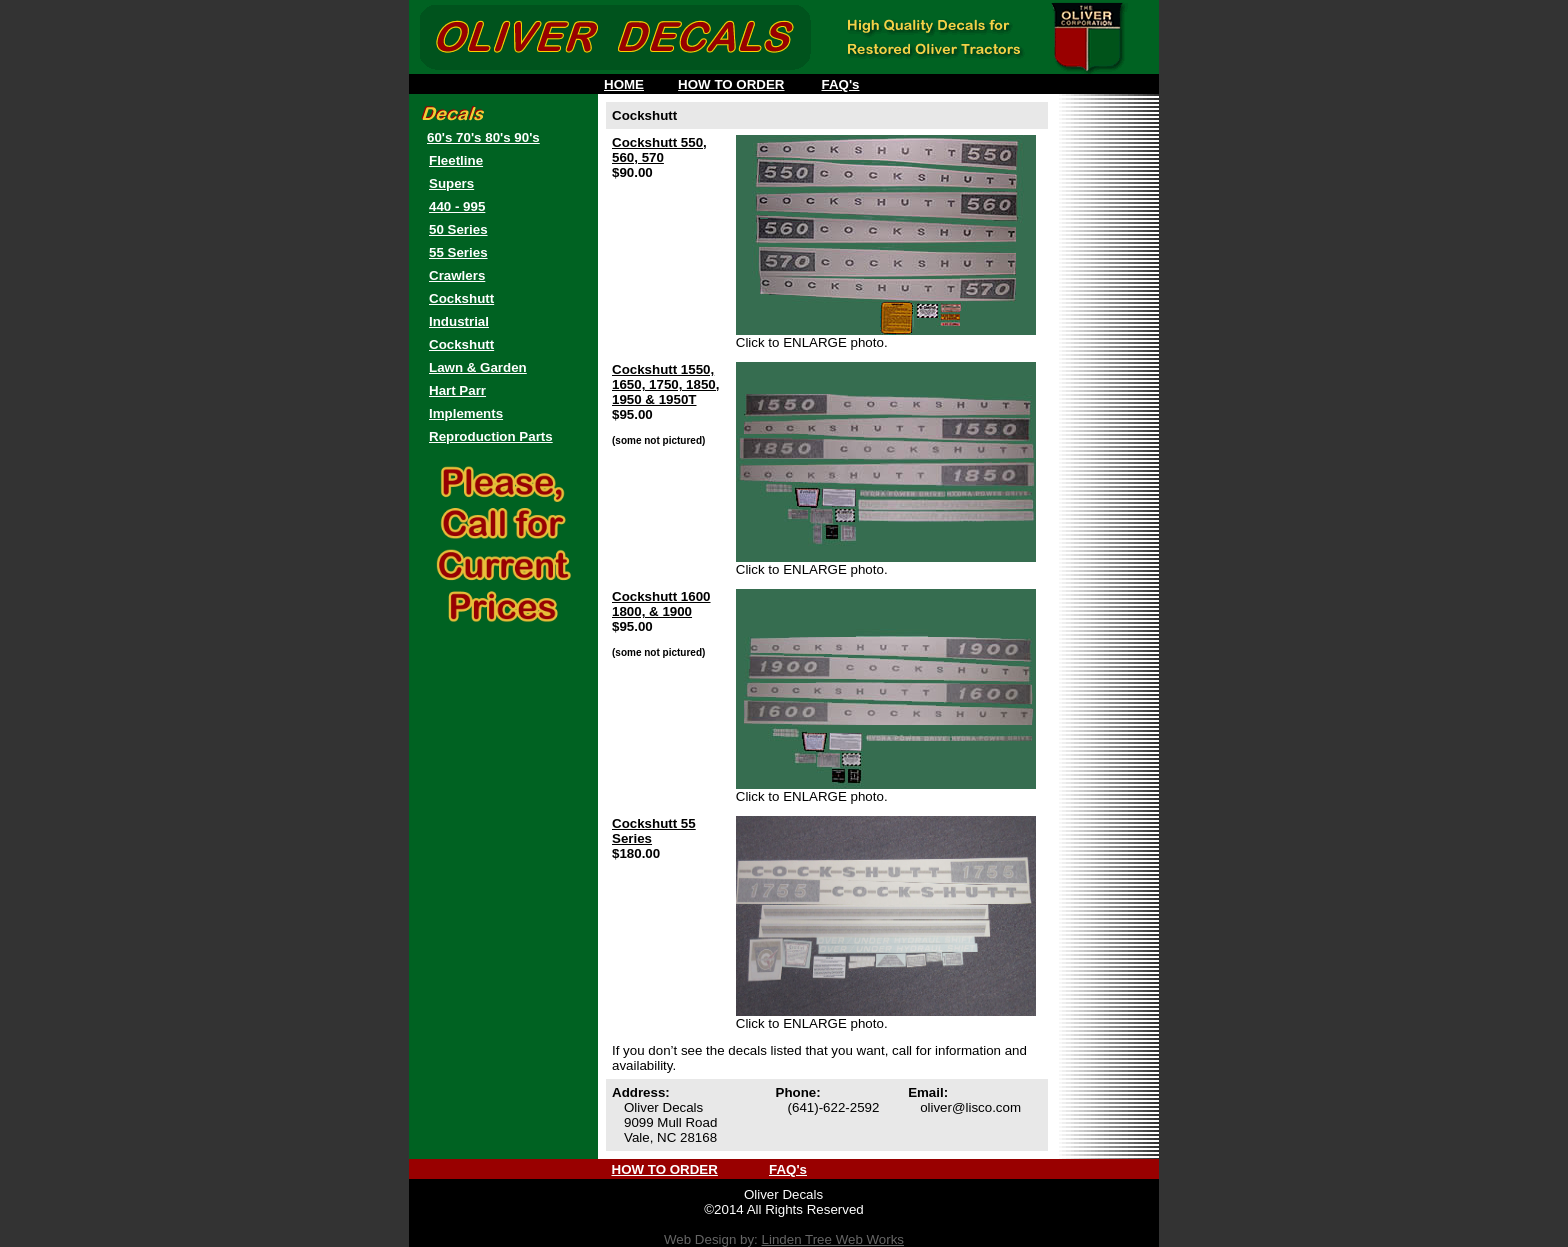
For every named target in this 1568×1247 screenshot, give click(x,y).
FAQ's (841, 84)
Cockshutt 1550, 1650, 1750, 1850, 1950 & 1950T (665, 384)
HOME (624, 84)
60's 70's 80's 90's (483, 137)
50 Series (458, 229)
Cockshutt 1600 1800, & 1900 (661, 604)
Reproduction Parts (491, 436)
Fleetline (456, 160)
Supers (451, 183)
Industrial (459, 321)
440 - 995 (457, 206)
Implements (466, 413)
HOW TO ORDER (731, 84)
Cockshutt (461, 298)
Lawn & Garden (478, 367)
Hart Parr (457, 390)
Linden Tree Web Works (833, 1239)
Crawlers (457, 275)
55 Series (458, 252)
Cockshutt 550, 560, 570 (659, 150)
